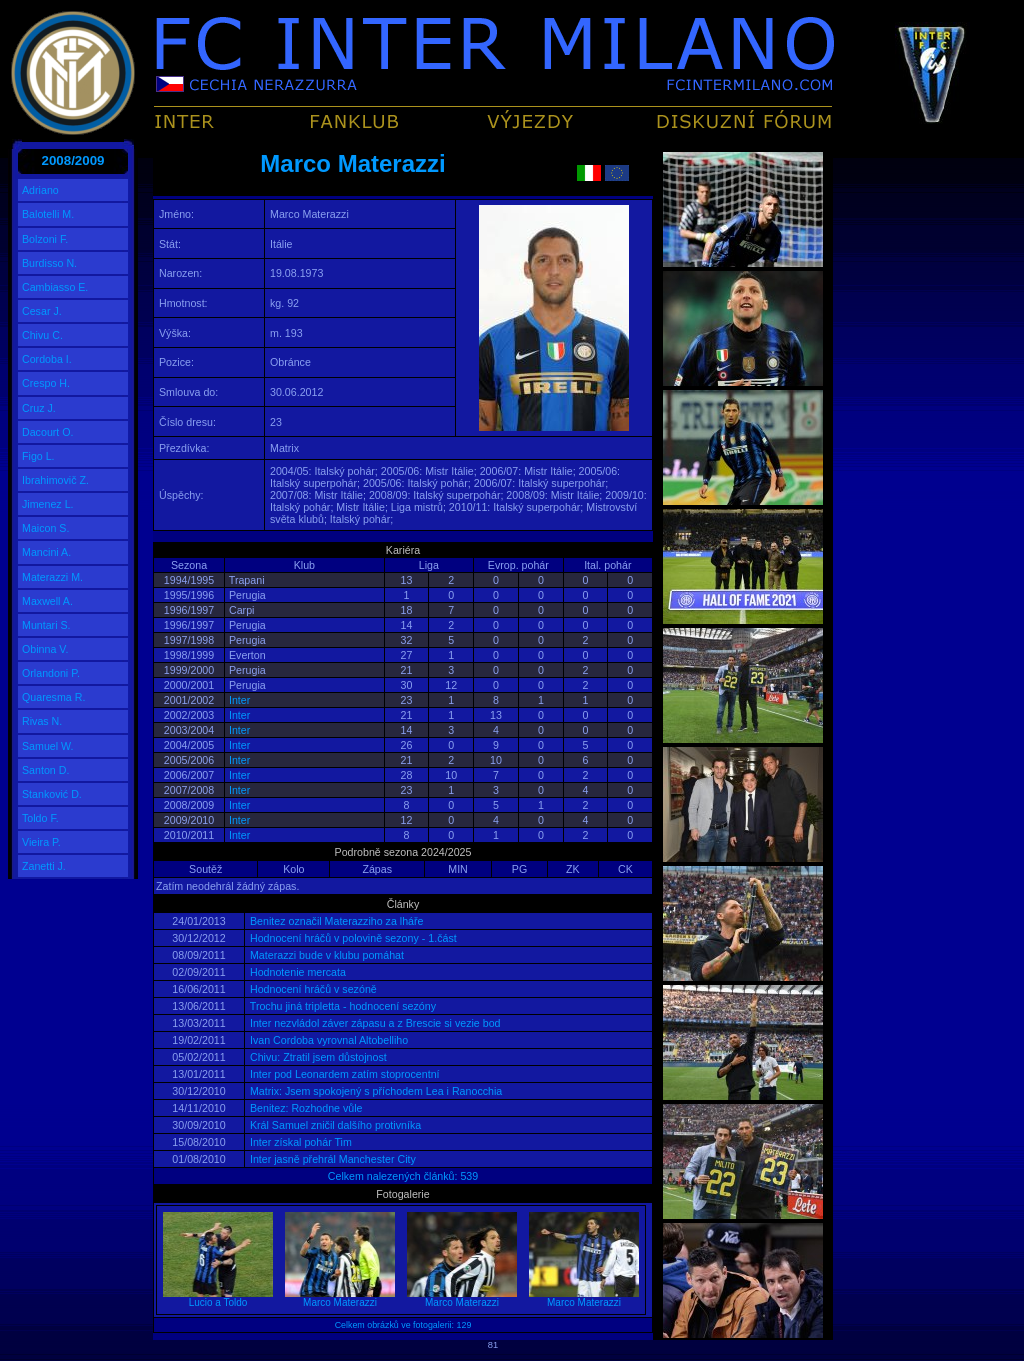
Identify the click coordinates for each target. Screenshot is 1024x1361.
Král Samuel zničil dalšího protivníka (334, 1125)
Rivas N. (42, 721)
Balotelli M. (48, 214)
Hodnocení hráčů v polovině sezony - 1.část (352, 938)
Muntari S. (46, 625)
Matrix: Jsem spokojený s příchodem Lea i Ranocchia (374, 1091)
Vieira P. (41, 842)
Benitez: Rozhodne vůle (305, 1108)
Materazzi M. (52, 577)
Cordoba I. (47, 359)
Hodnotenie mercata (296, 972)
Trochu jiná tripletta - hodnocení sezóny (341, 1006)
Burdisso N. (49, 263)
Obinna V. (45, 649)
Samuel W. (48, 746)
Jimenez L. (48, 504)
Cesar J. (42, 311)
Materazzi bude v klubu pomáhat (325, 955)
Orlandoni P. (51, 673)
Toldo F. (40, 818)
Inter (239, 700)
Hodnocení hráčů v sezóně (312, 989)
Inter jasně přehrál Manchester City (331, 1159)
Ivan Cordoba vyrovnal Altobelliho (327, 1040)
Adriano (40, 190)
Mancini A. (46, 552)
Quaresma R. (53, 697)
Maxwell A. (47, 601)
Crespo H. (46, 383)
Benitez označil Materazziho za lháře (335, 921)
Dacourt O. (48, 432)
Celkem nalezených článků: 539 (403, 1176)
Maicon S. (45, 528)
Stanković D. (52, 794)
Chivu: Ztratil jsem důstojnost (317, 1057)
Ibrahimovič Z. (55, 480)
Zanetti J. (44, 866)
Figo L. (38, 456)
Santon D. (45, 770)
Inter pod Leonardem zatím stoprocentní (343, 1074)
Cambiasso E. (55, 287)
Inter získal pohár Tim (299, 1142)
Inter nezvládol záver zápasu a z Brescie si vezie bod (374, 1023)
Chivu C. (42, 335)
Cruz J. (39, 408)
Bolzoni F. (45, 239)
